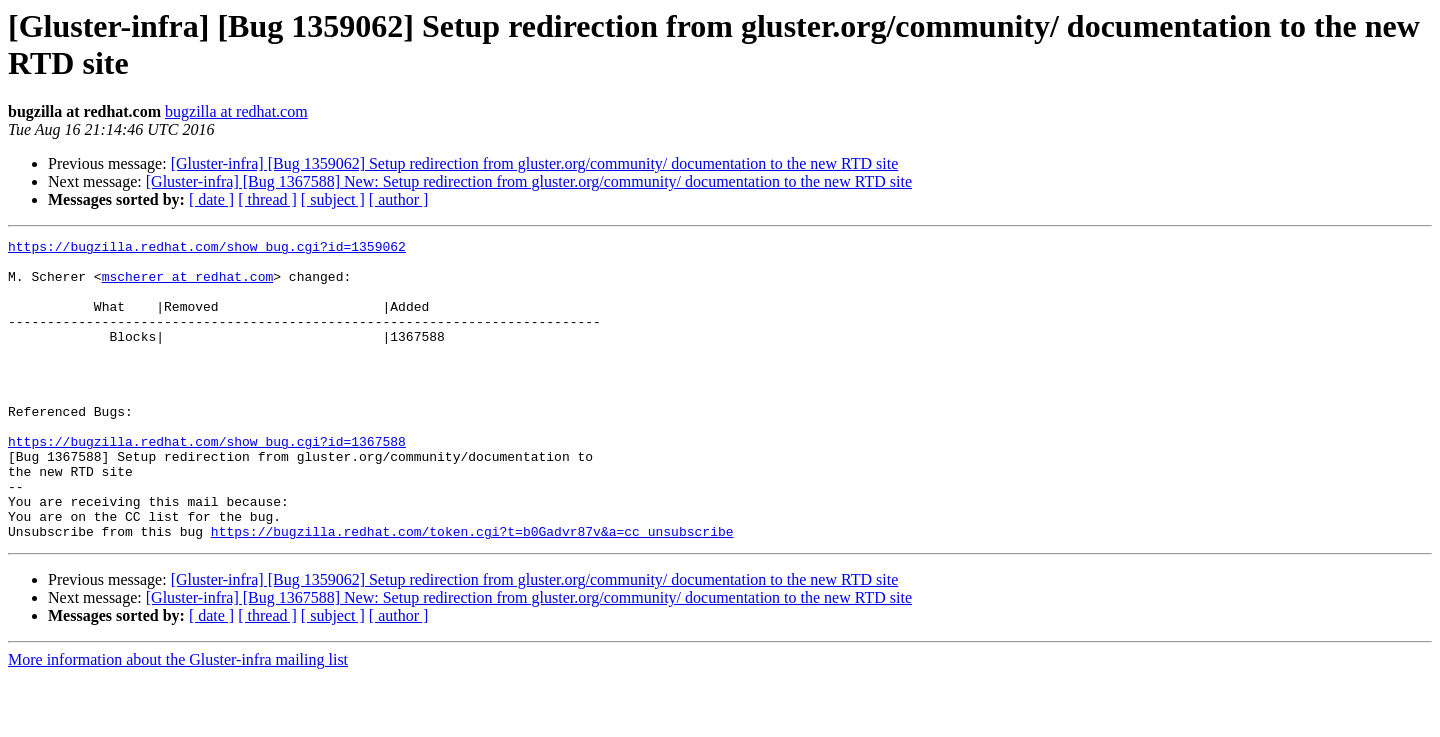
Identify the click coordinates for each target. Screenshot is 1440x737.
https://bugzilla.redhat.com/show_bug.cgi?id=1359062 (207, 249)
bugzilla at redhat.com (236, 111)
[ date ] (211, 199)
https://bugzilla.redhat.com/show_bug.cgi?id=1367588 (207, 483)
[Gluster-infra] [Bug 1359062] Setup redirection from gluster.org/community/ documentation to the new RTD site (535, 163)
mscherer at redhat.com (188, 285)
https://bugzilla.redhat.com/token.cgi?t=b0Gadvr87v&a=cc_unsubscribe (472, 591)
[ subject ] (333, 199)
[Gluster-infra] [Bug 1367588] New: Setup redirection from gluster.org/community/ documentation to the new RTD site (529, 181)
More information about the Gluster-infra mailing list (178, 719)
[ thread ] (267, 199)
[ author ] (399, 199)
